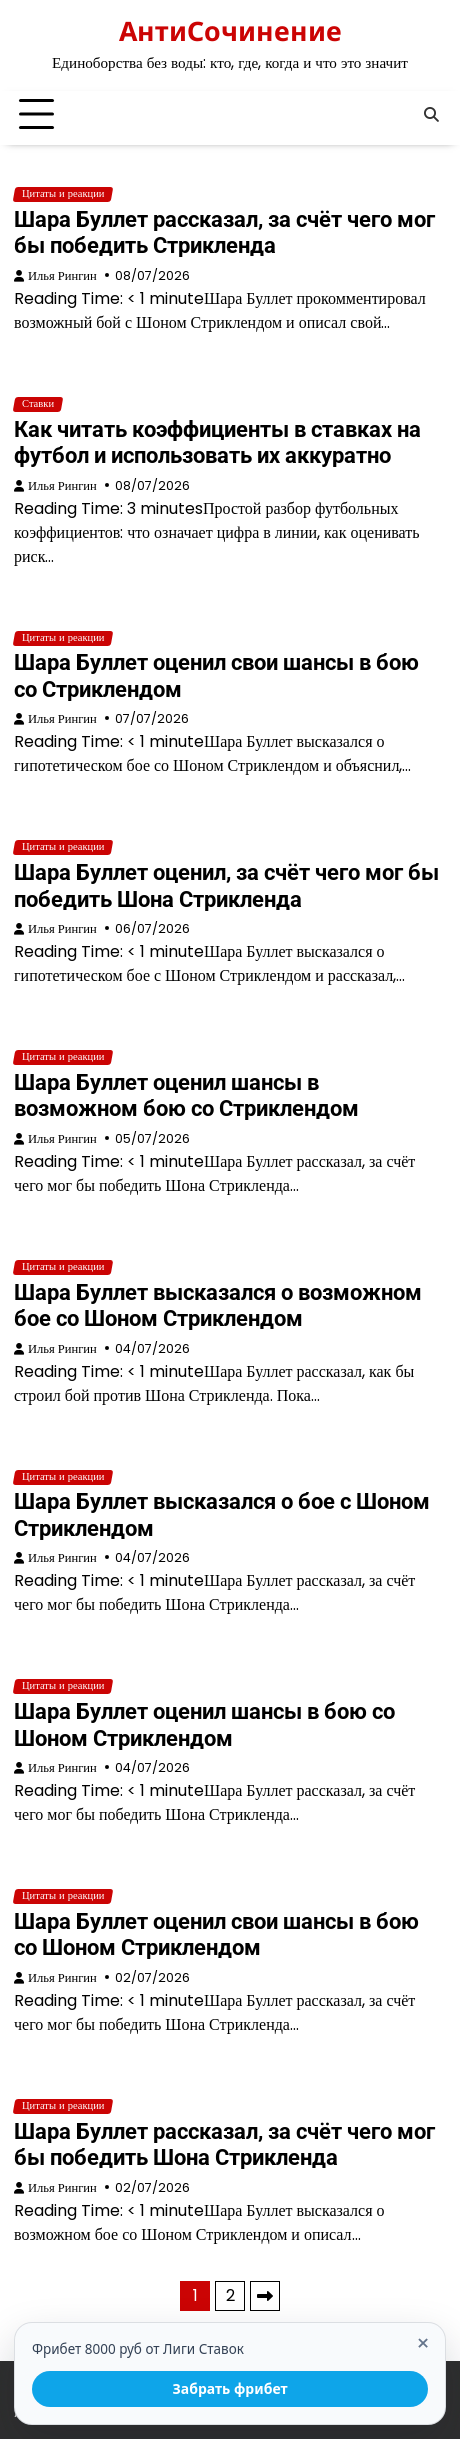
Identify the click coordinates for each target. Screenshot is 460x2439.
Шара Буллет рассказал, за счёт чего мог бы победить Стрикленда (224, 232)
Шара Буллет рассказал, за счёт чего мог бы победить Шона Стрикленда (224, 2144)
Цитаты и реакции (63, 194)
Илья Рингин (62, 275)
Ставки (38, 404)
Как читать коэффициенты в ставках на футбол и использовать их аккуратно (217, 442)
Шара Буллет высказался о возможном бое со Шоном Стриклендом (218, 1305)
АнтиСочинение (230, 30)
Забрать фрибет (230, 2388)
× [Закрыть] (423, 2344)
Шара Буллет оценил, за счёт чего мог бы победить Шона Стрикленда (226, 885)
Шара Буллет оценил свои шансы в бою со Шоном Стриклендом (216, 1934)
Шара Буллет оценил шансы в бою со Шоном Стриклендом (204, 1724)
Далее (265, 2296)
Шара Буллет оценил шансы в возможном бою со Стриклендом (186, 1095)
